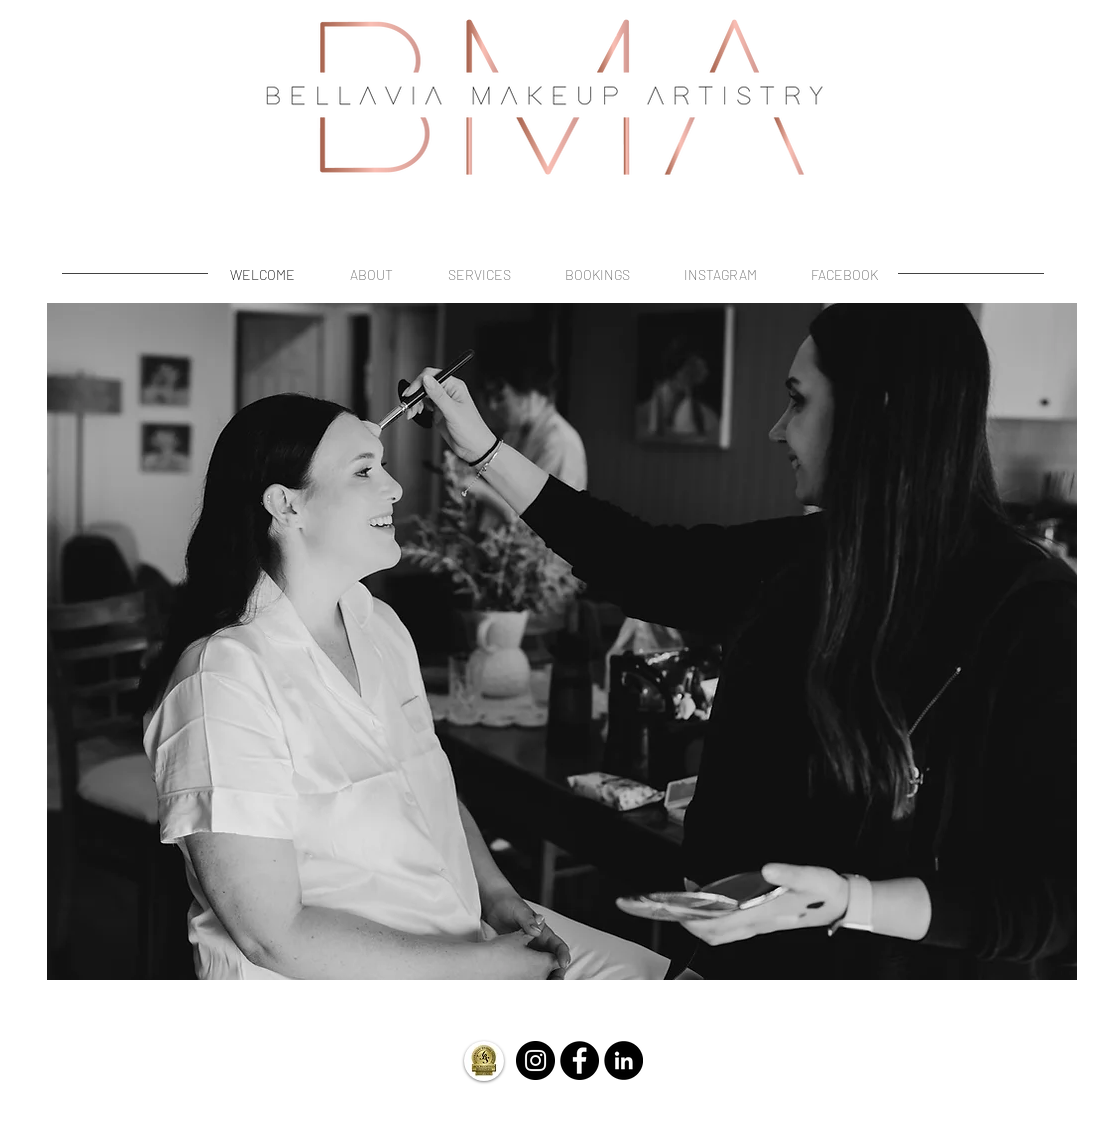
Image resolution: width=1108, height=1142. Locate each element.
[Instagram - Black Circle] (535, 1060)
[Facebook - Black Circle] (579, 1060)
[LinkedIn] (623, 1060)
